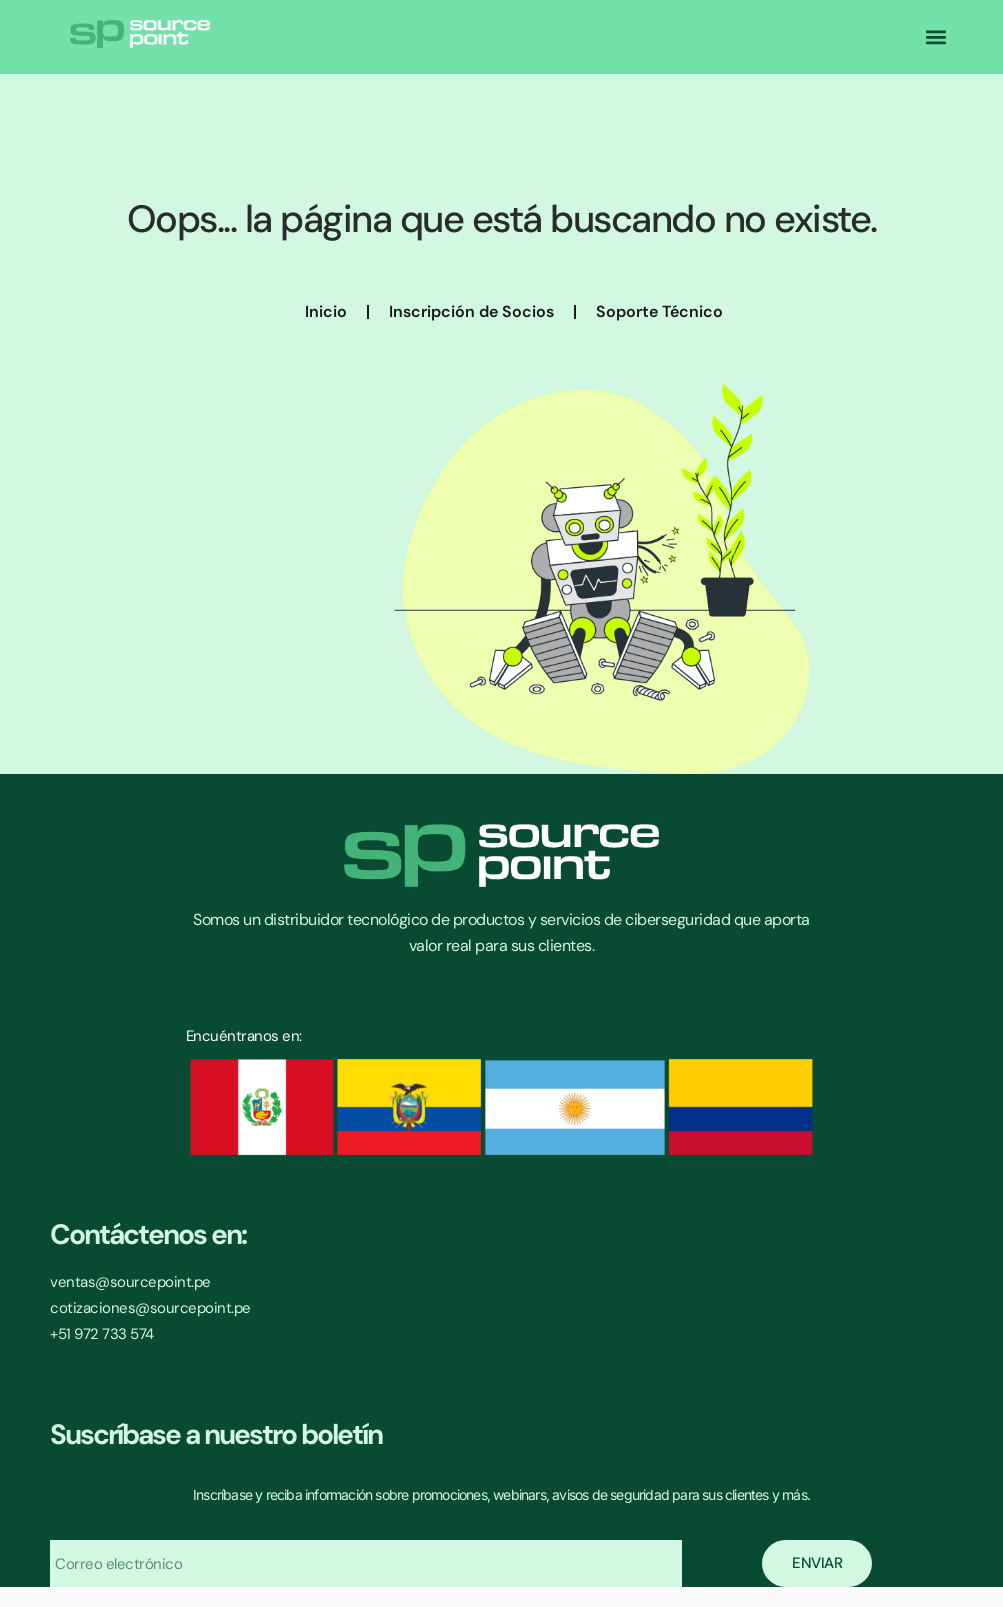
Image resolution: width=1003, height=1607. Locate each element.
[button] (936, 37)
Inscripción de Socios (471, 311)
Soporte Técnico (659, 311)
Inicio (326, 311)
